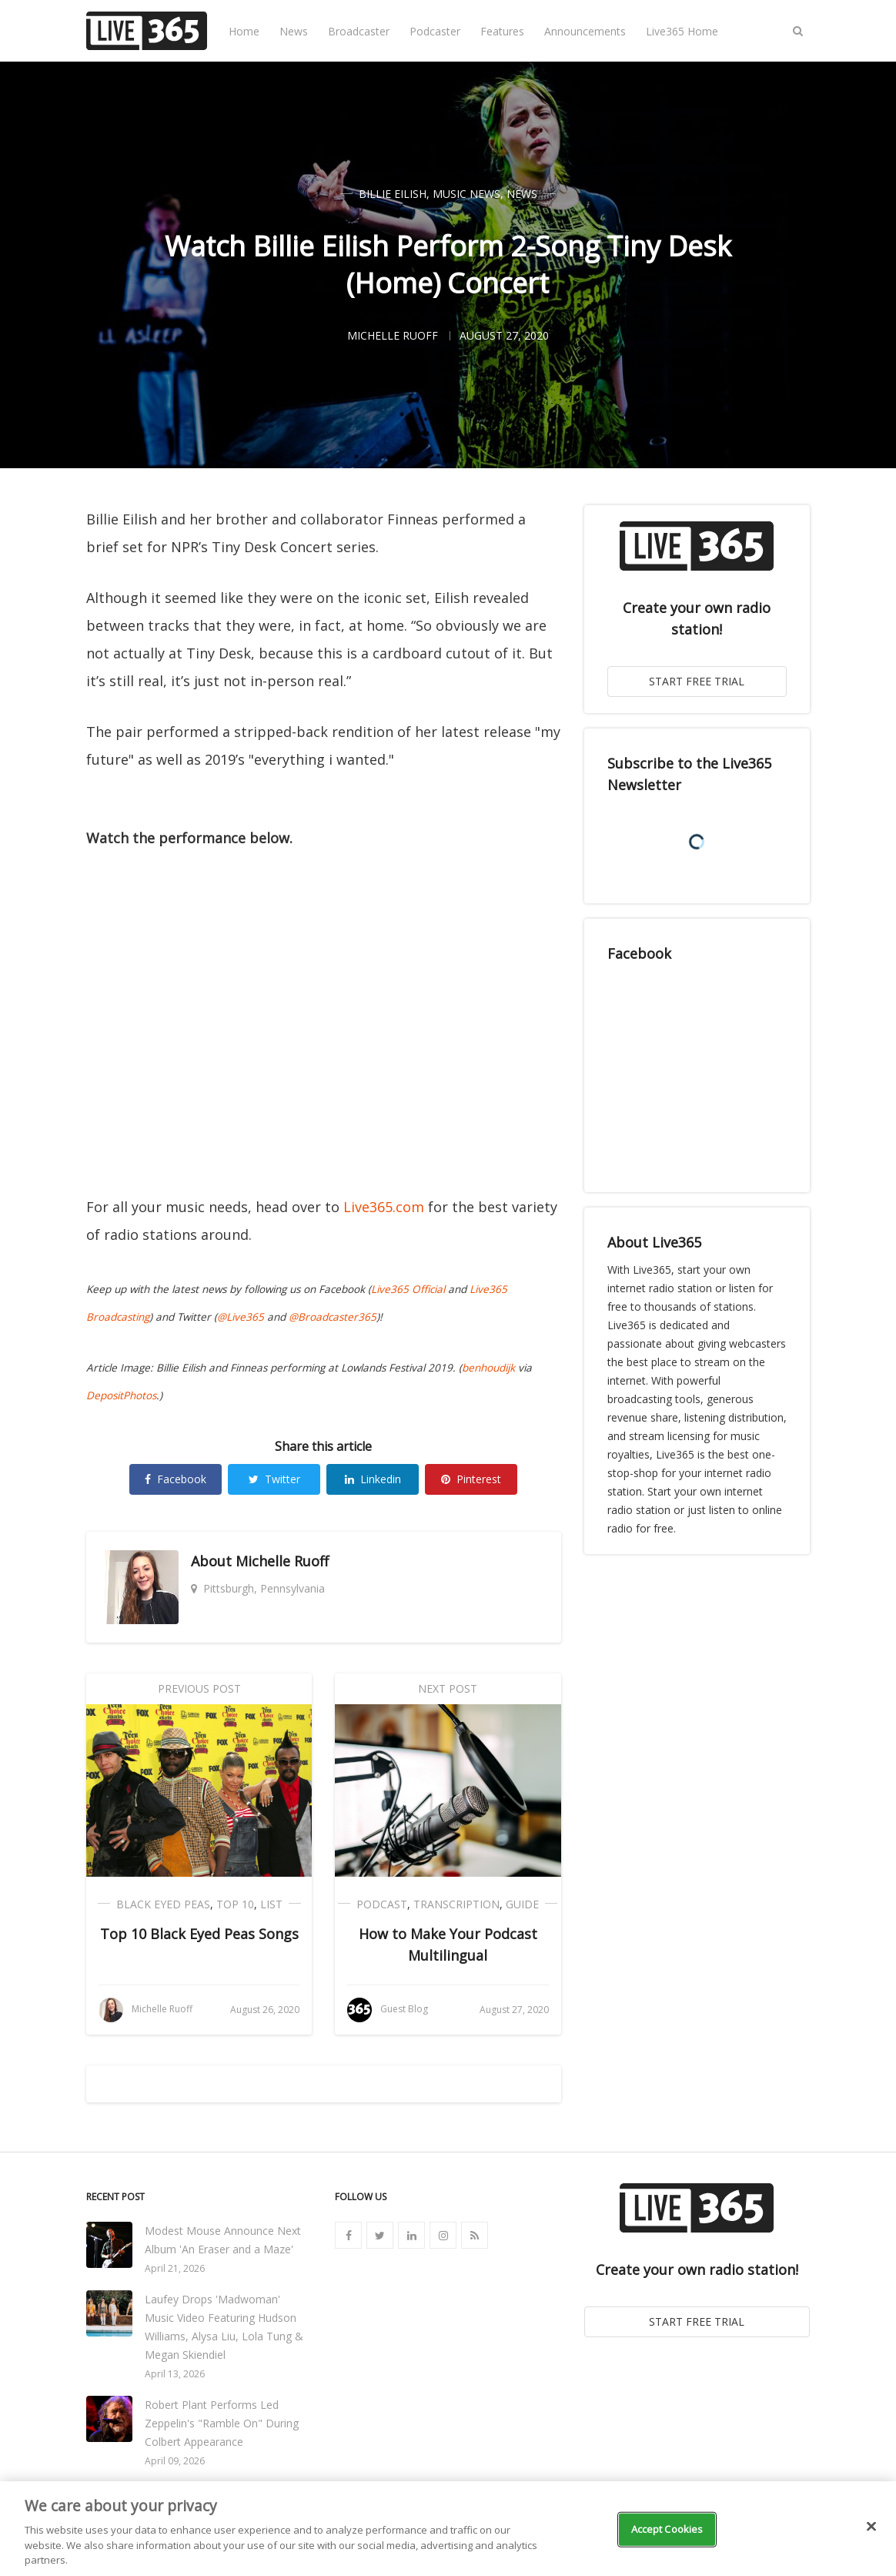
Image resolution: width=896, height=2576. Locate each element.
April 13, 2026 (175, 2373)
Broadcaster (358, 31)
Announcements (585, 31)
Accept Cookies (667, 2529)
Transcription (456, 1904)
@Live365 (240, 1317)
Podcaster (435, 31)
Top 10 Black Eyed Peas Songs (199, 1933)
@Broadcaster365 (332, 1317)
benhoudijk (488, 1368)
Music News (466, 193)
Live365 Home (682, 31)
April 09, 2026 (175, 2460)
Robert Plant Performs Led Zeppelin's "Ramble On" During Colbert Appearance (222, 2423)
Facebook (175, 1479)
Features (502, 31)
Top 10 (235, 1904)
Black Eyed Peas (163, 1904)
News (293, 31)
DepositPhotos (121, 1395)
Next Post (447, 1688)
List (271, 1904)
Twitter (274, 1479)
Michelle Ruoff (282, 1561)
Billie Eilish (392, 193)
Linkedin (373, 1479)
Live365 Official (408, 1289)
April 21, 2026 (175, 2268)
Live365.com (383, 1207)
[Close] (871, 2527)
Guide (522, 1904)
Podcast (381, 1904)
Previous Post (199, 1688)
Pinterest (471, 1479)
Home (244, 31)
